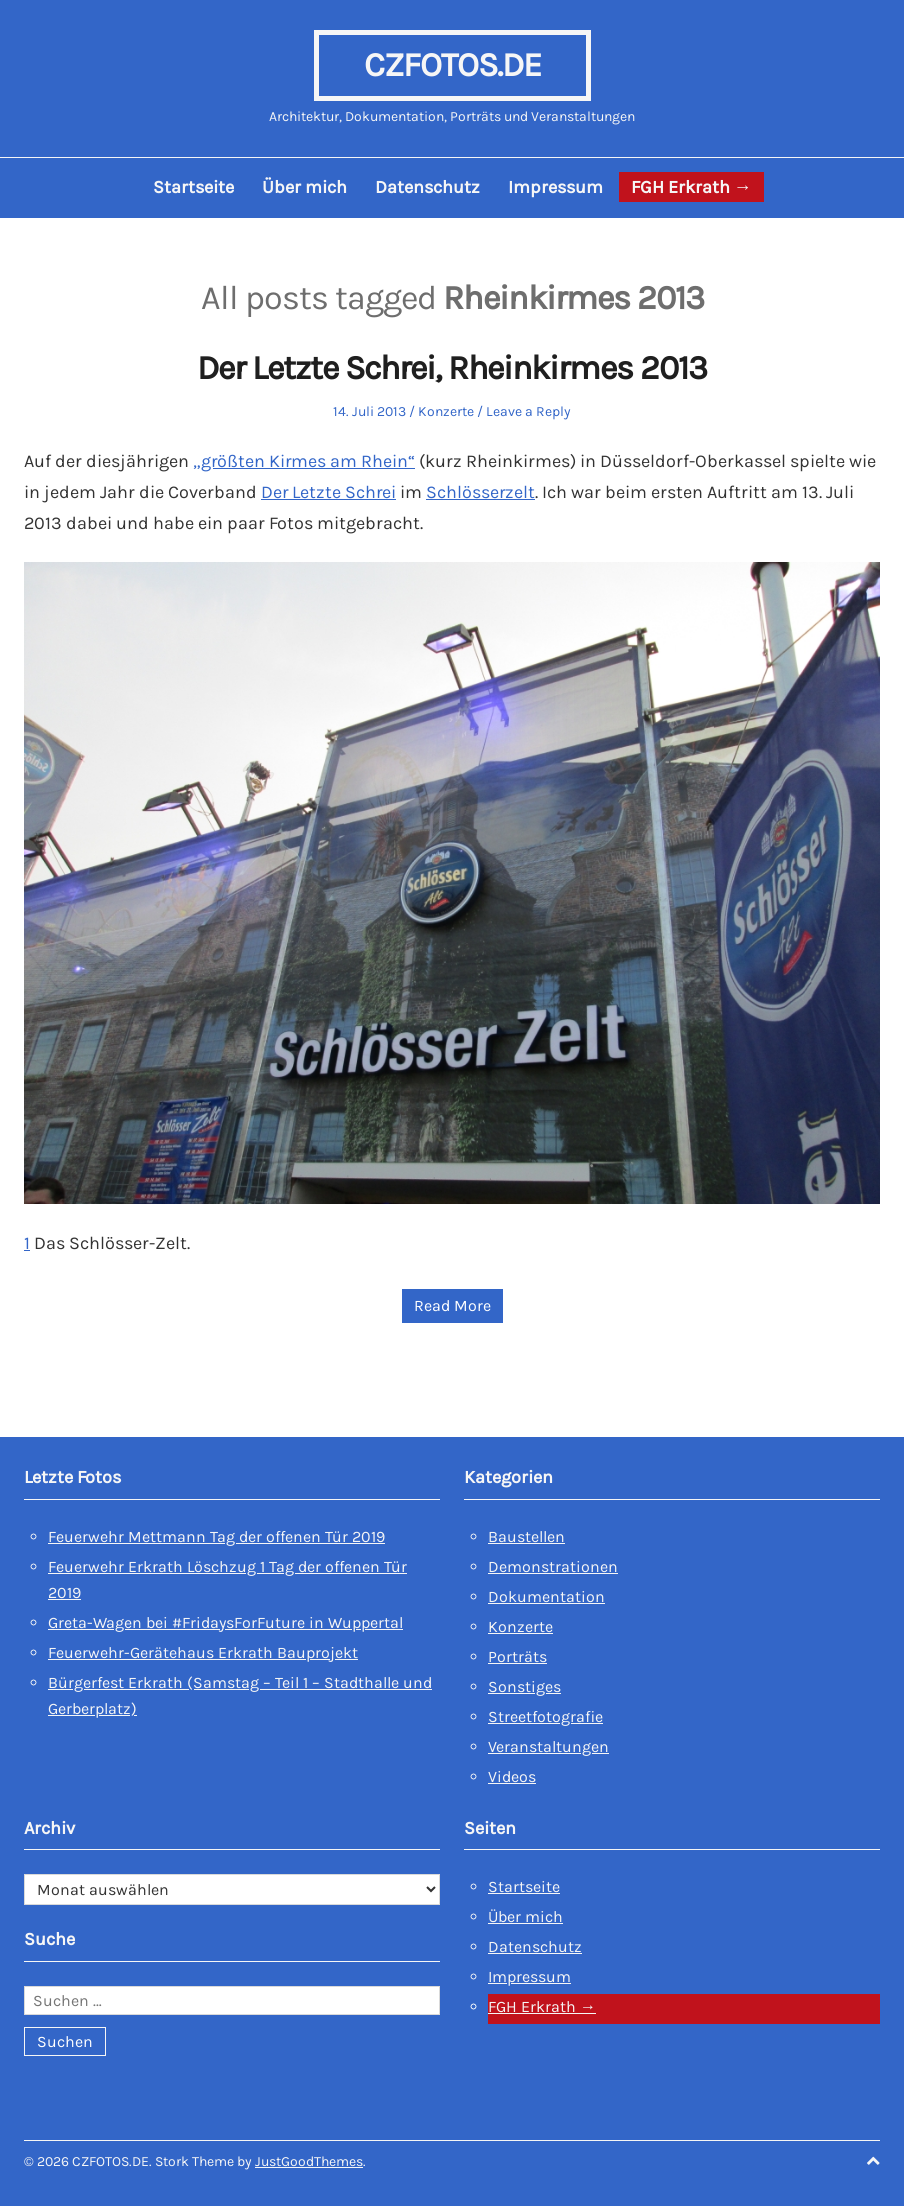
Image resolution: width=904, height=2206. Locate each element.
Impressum (555, 187)
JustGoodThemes (309, 2159)
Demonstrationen (553, 1563)
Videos (512, 1773)
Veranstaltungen (548, 1743)
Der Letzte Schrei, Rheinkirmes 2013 (452, 369)
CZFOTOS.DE (452, 65)
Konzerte (446, 411)
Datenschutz (427, 187)
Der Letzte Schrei (329, 491)
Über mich (304, 187)
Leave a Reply (528, 411)
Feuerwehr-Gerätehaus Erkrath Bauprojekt (203, 1649)
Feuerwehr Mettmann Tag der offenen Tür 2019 (216, 1533)
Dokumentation (546, 1593)
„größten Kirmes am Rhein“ (305, 461)
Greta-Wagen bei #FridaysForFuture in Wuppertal (225, 1619)
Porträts (517, 1653)
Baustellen (526, 1533)
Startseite (193, 187)
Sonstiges (524, 1683)
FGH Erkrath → (691, 187)
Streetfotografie (545, 1713)
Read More (452, 1303)
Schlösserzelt (483, 491)
